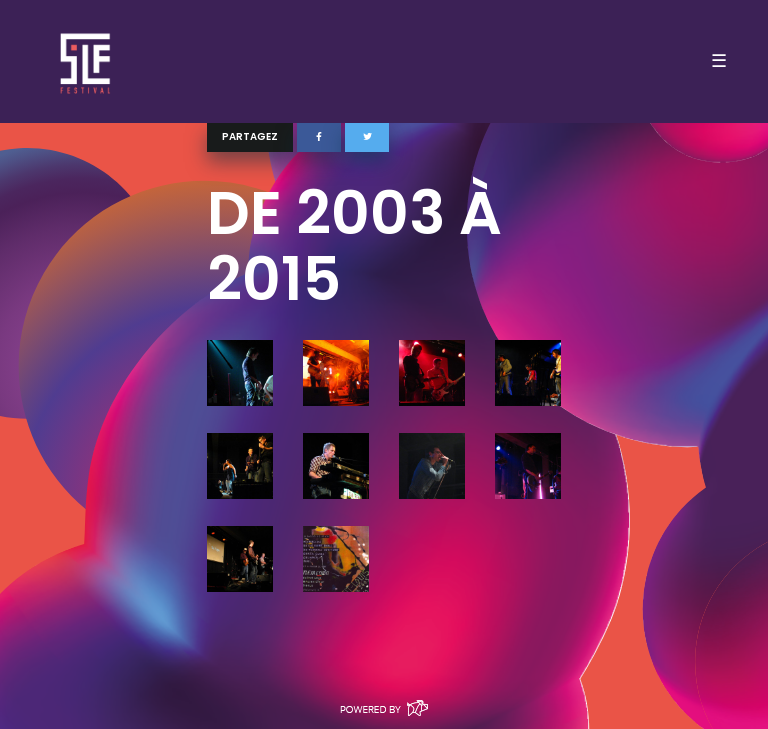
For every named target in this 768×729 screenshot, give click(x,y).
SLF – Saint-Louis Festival (86, 61)
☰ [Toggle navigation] (719, 61)
